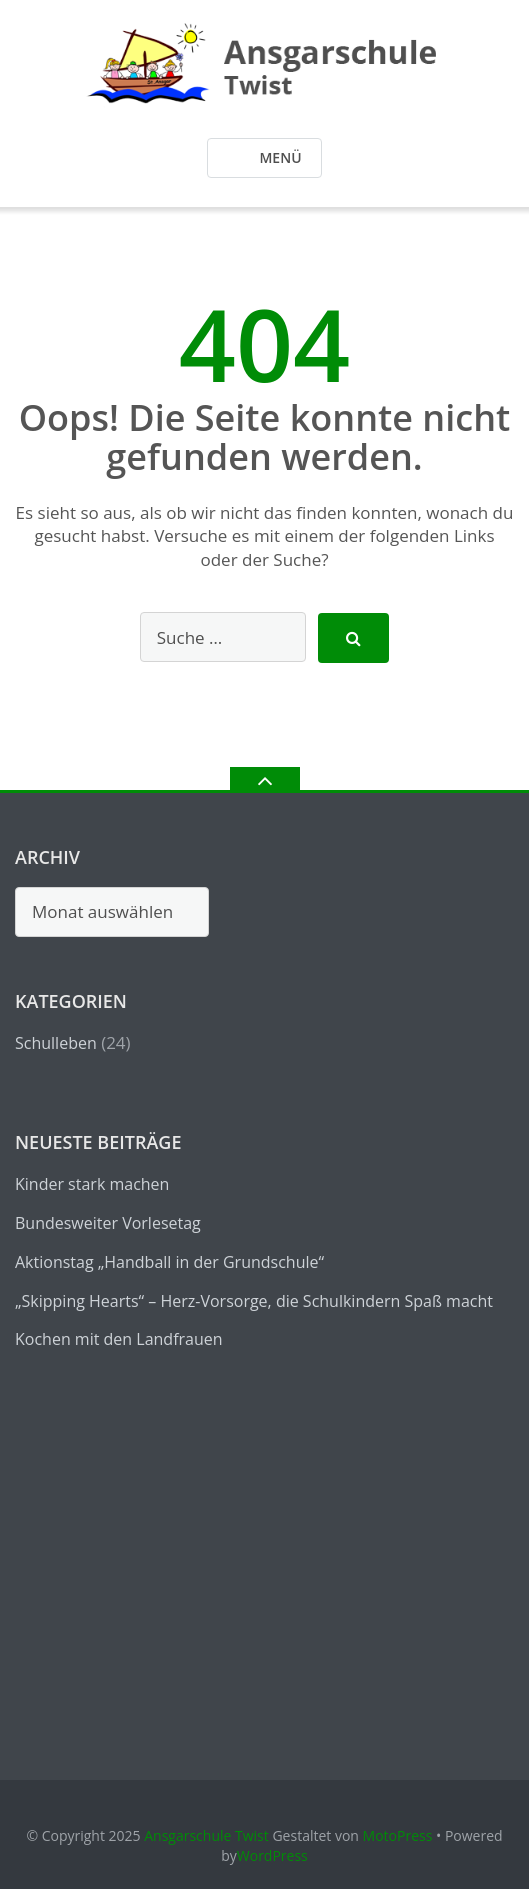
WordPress (272, 1855)
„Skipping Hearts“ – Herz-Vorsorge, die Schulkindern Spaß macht (254, 1301)
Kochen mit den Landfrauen (119, 1339)
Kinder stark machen (92, 1184)
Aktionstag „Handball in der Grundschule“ (169, 1262)
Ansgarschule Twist (206, 1835)
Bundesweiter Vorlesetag (108, 1223)
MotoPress (398, 1835)
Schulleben (56, 1043)
